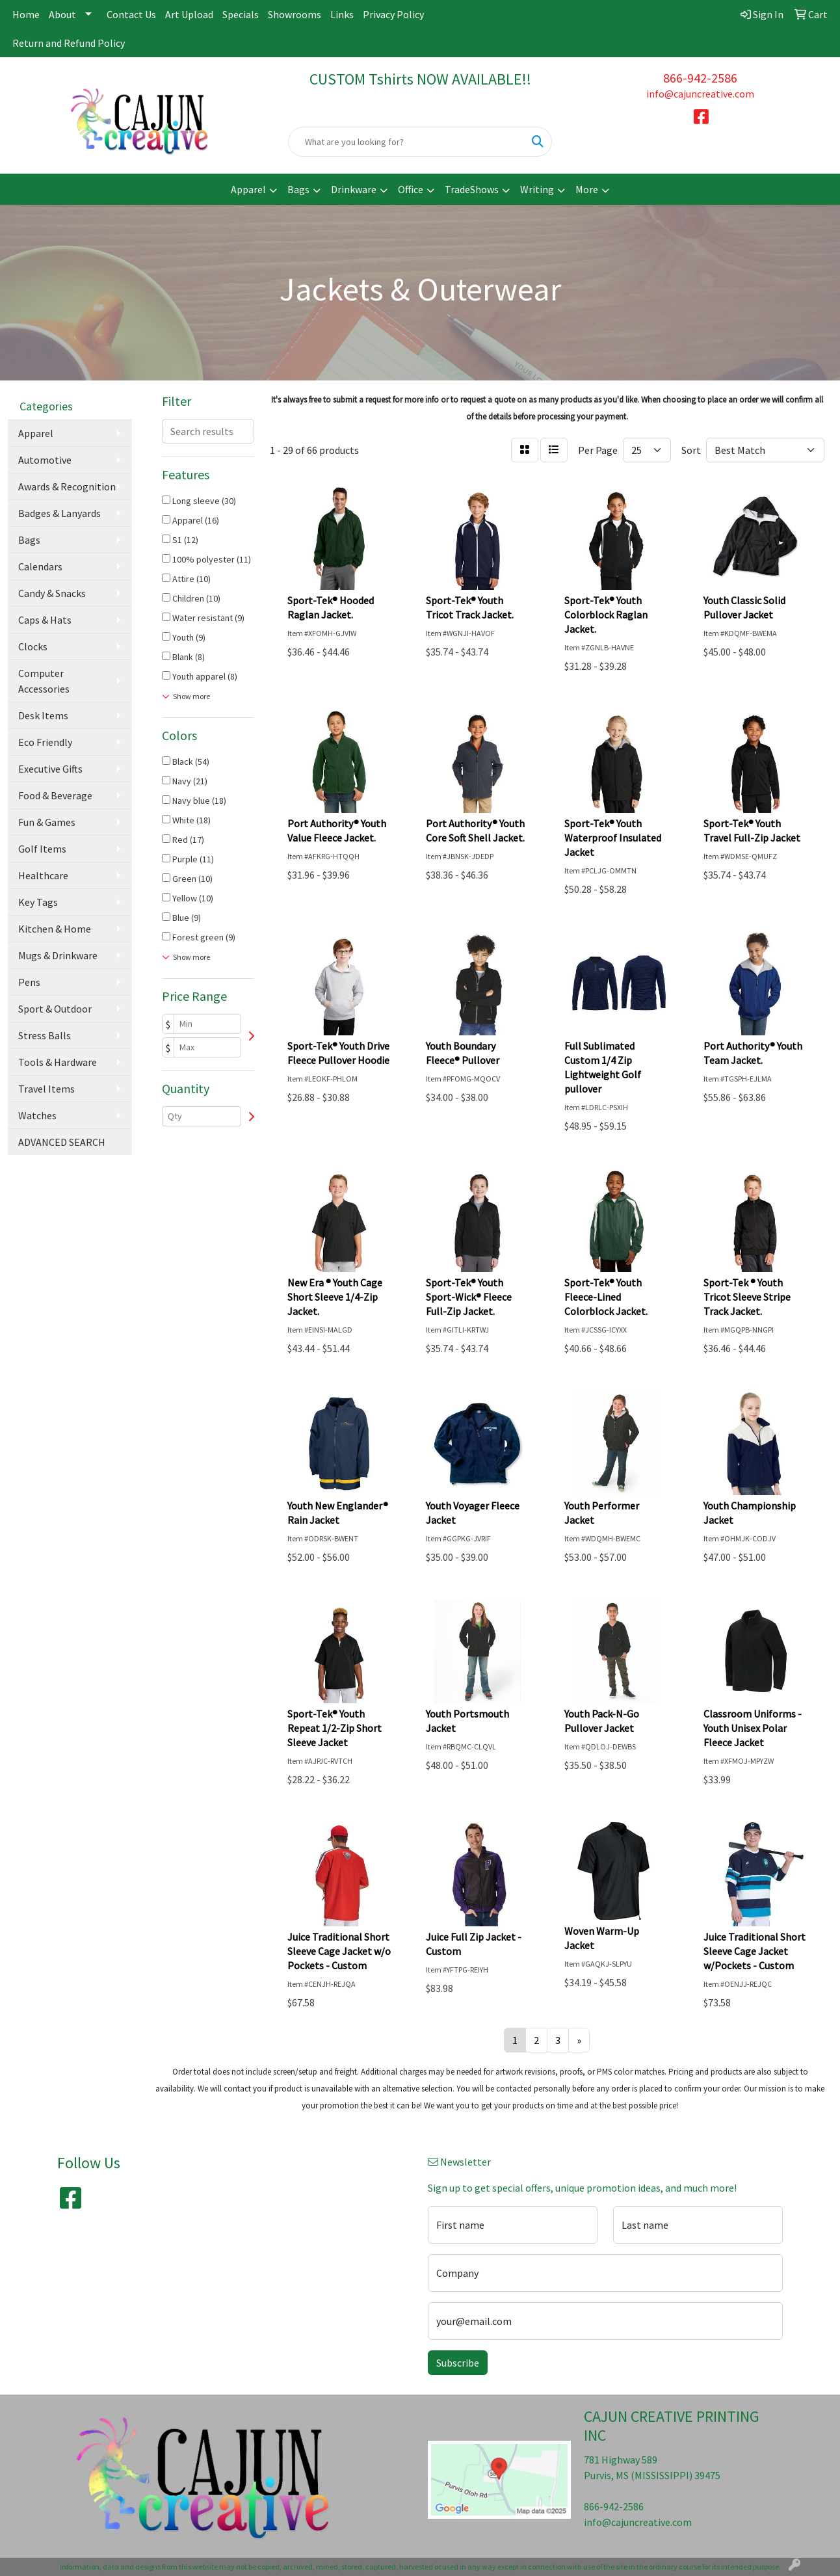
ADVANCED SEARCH (61, 1142)
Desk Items (43, 715)
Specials (240, 14)
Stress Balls (44, 1035)
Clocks (32, 646)
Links (342, 14)
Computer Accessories (44, 681)
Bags (298, 189)
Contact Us (131, 14)
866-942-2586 (700, 78)
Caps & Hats (45, 619)
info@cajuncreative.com (700, 93)
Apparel (248, 189)
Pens (29, 982)
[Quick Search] (406, 142)
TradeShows (472, 189)
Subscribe (457, 2362)
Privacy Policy (393, 14)
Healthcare (43, 875)
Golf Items (42, 848)
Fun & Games (46, 822)
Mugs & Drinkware (58, 955)
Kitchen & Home (54, 928)
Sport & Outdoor (55, 1008)
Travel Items (46, 1088)
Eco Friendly (45, 742)
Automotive (45, 459)
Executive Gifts (50, 768)
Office (410, 189)
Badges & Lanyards (59, 513)
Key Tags (38, 902)
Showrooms (294, 14)
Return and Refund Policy (68, 42)
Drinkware (353, 189)
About (62, 14)
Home (26, 14)
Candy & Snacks (52, 593)
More (586, 189)
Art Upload (189, 14)
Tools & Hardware (57, 1062)
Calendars (40, 566)
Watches (37, 1115)
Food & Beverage (55, 795)
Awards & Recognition (67, 486)
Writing (537, 189)
